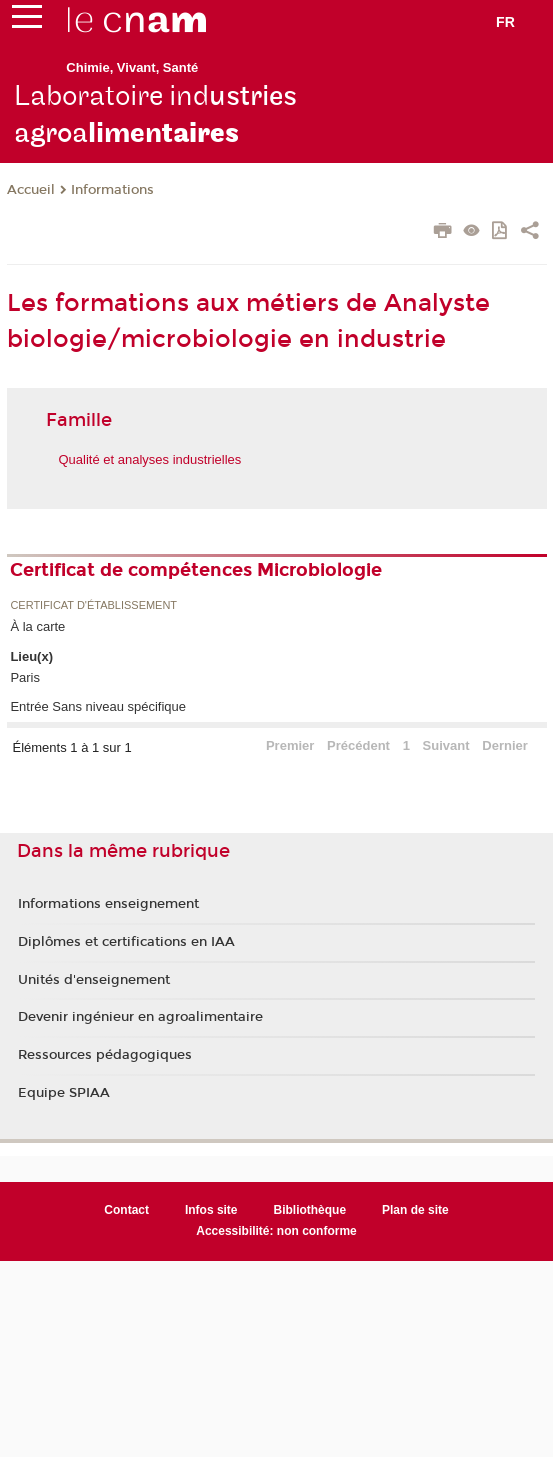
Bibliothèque (310, 1210)
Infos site (211, 1210)
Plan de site (415, 1210)
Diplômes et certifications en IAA (126, 942)
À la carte (37, 626)
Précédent (358, 745)
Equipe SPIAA (64, 1093)
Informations (112, 190)
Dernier (505, 745)
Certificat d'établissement (93, 605)
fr (505, 22)
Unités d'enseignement (94, 980)
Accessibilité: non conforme (276, 1231)
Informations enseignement (108, 904)
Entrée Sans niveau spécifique (98, 706)
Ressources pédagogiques (105, 1055)
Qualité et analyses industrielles (150, 459)
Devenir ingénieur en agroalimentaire (140, 1017)
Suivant (446, 745)
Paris (25, 677)
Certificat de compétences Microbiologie (196, 570)
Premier (290, 745)
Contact (126, 1210)
